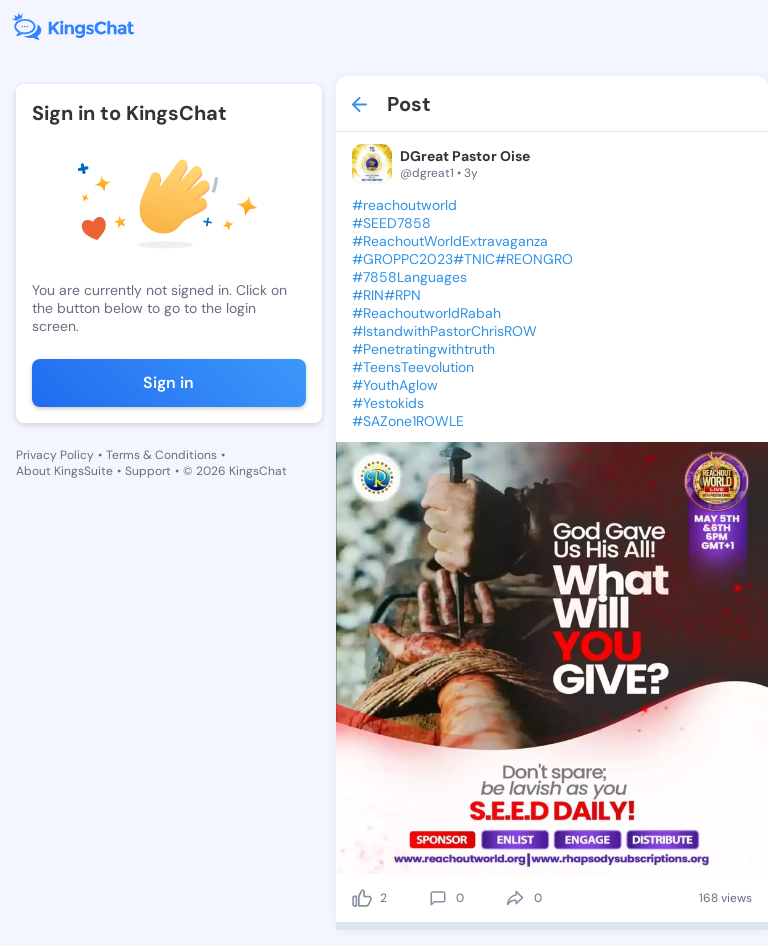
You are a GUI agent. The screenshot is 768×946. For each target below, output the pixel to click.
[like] (362, 898)
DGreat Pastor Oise (465, 156)
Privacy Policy (55, 455)
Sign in (168, 382)
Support (148, 471)
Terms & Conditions (161, 455)
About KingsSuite (64, 471)
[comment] (438, 898)
